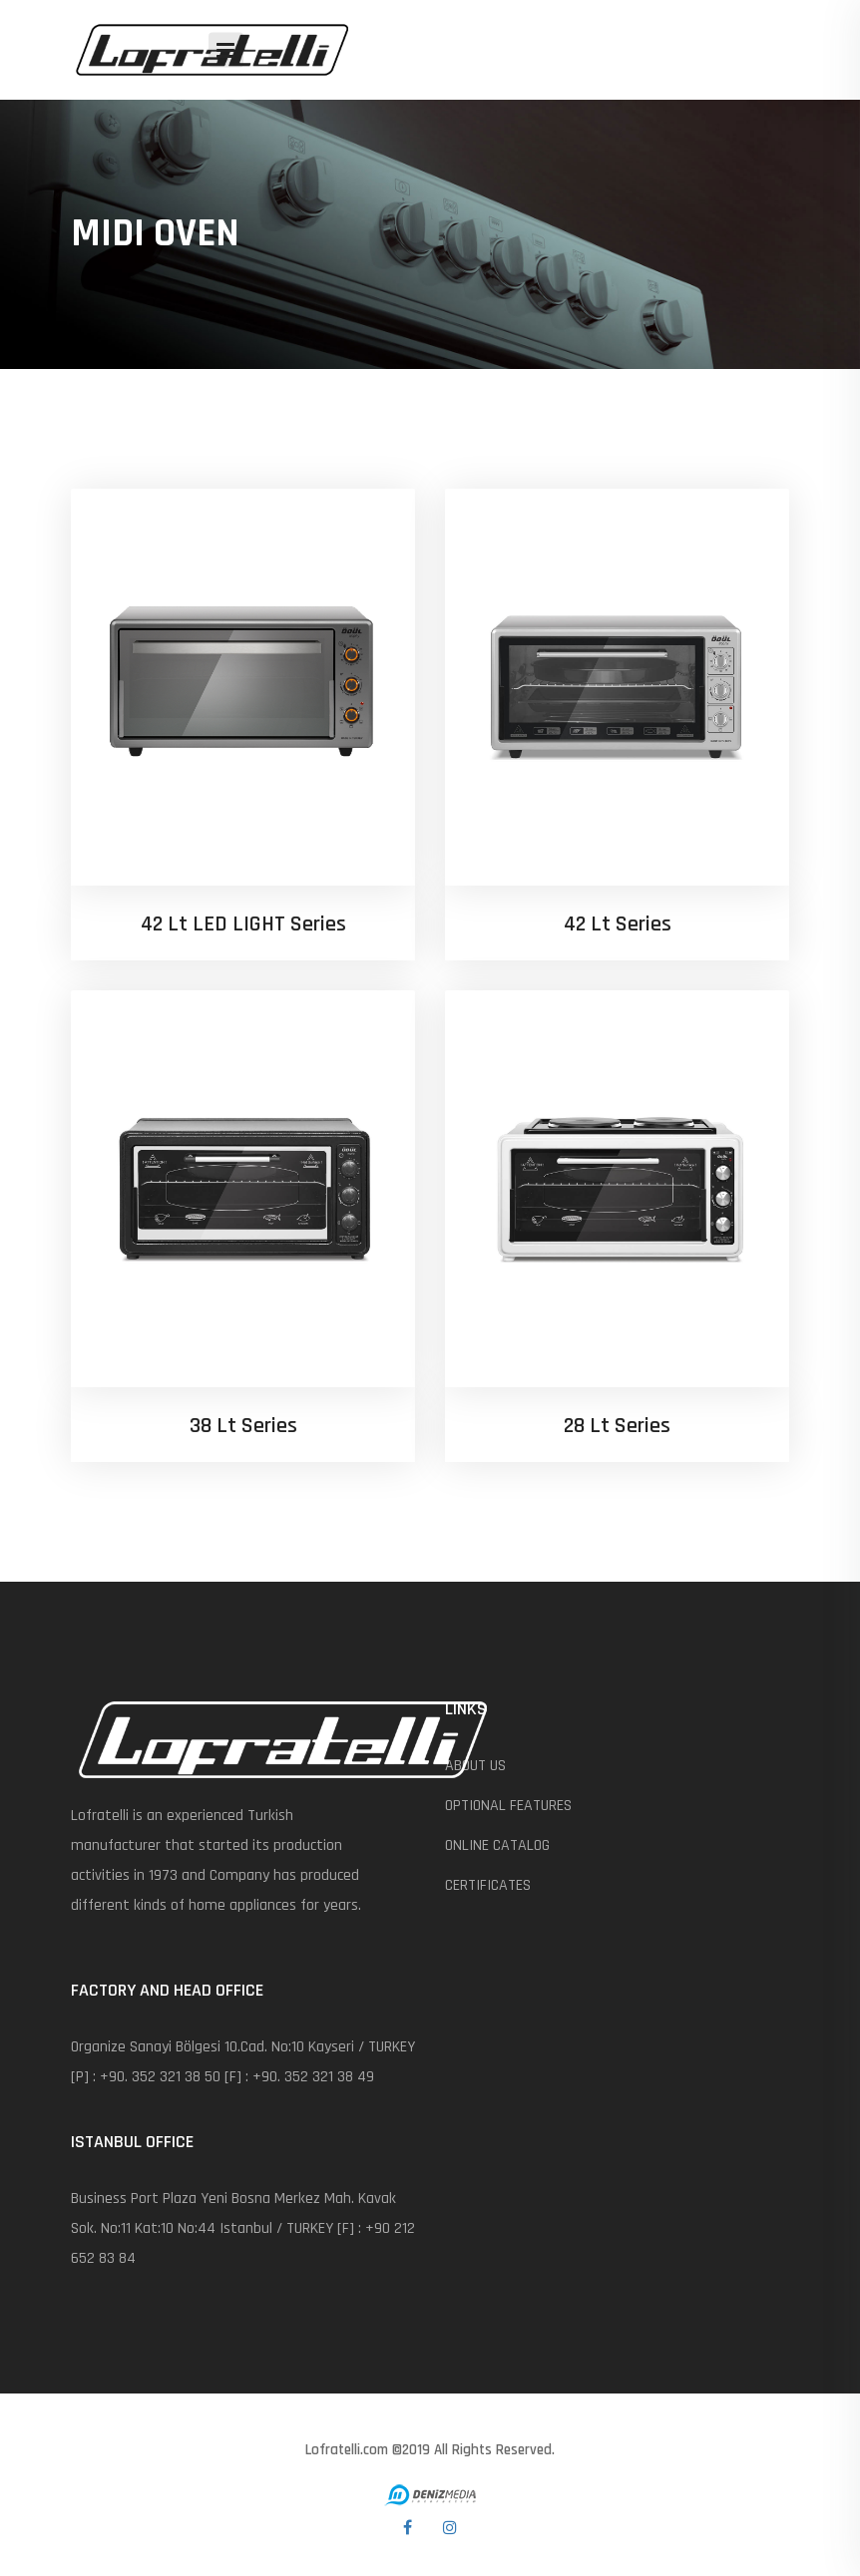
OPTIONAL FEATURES (508, 1805)
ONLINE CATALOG (497, 1845)
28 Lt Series (617, 1426)
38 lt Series (243, 1426)
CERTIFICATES (488, 1885)
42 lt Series (617, 924)
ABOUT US (475, 1765)
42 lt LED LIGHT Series (243, 924)
